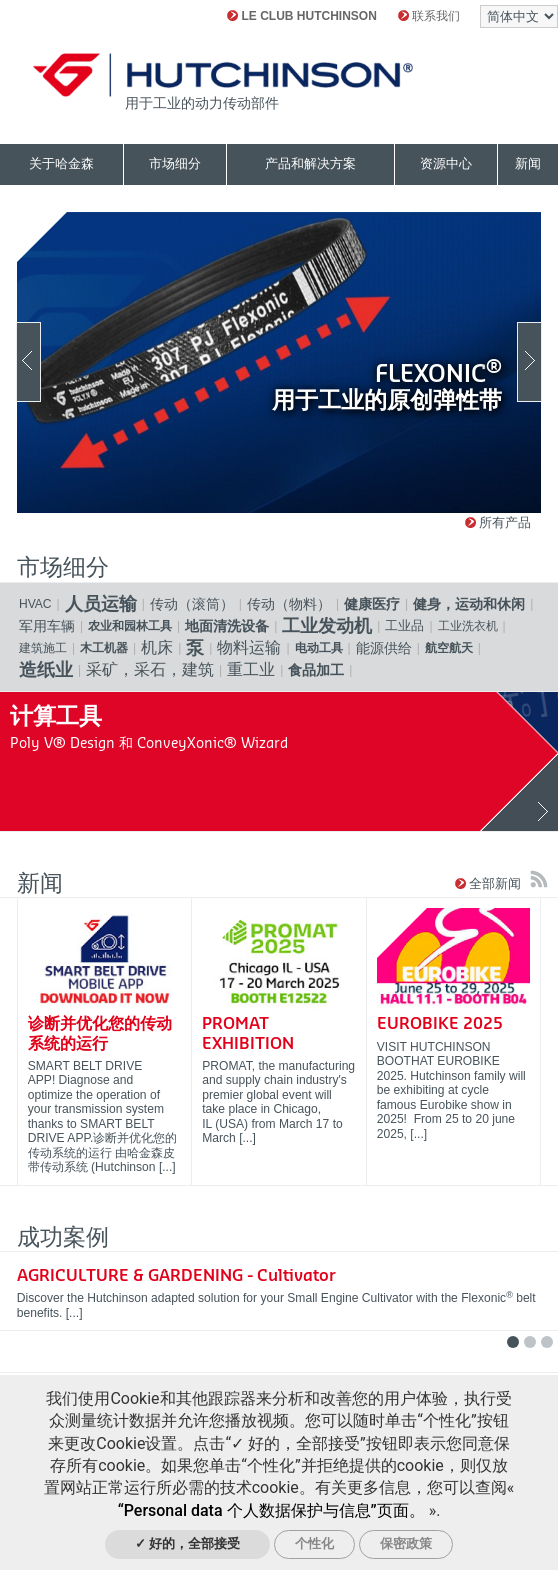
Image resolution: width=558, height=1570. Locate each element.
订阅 (539, 879)
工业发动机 (327, 626)
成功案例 (63, 1237)
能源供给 (384, 648)
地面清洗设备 (227, 626)
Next (529, 362)
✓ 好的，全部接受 (188, 1543)
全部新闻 (490, 883)
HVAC (35, 604)
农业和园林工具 (130, 626)
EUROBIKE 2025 (440, 1024)
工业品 (404, 625)
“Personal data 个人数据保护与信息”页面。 (271, 1510)
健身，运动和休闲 (469, 604)
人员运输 (101, 604)
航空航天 (449, 648)
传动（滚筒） (192, 604)
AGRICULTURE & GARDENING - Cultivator (176, 1276)
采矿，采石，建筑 (150, 669)
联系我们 (429, 16)
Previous (28, 362)
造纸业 (46, 670)
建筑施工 (43, 648)
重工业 (251, 669)
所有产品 (498, 522)
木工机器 (104, 648)
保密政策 (406, 1543)
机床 (157, 647)
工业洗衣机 (468, 626)
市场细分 (63, 567)
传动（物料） (289, 604)
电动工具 (319, 648)
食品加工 (316, 670)
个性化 (314, 1543)
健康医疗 (372, 604)
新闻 (40, 883)
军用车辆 (47, 626)
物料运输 (249, 647)
